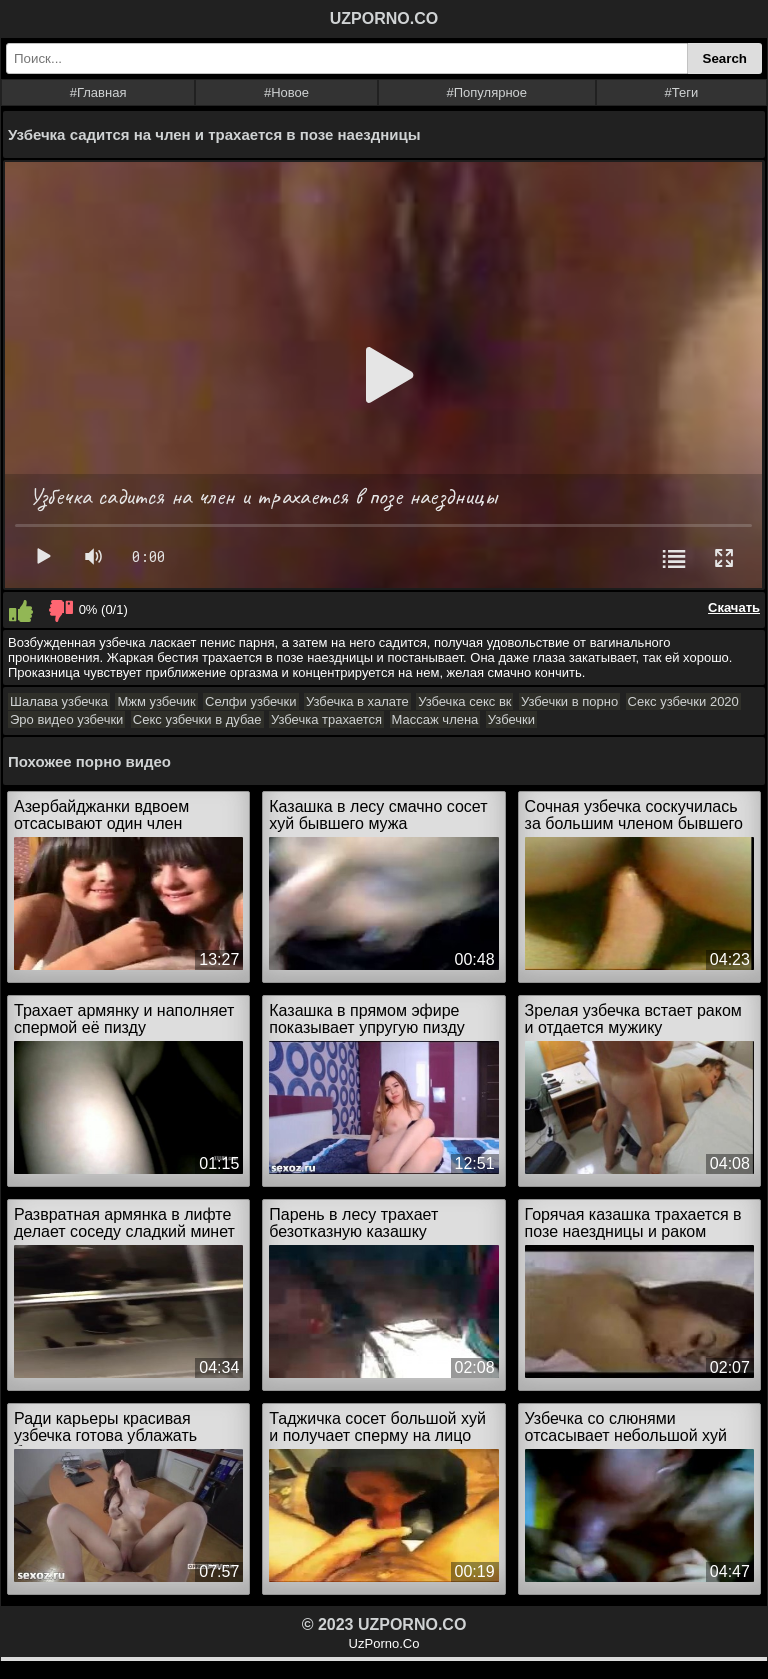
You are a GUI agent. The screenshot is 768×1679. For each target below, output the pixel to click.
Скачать (734, 607)
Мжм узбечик (156, 701)
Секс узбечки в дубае (197, 719)
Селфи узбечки (250, 701)
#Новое (286, 92)
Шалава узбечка (59, 701)
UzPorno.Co (384, 1643)
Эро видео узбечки (66, 719)
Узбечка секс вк (464, 701)
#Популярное (487, 92)
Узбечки (511, 719)
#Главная (98, 92)
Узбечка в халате (357, 701)
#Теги (682, 92)
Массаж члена (435, 719)
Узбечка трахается (326, 719)
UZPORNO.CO (384, 18)
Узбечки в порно (569, 701)
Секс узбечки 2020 (683, 701)
